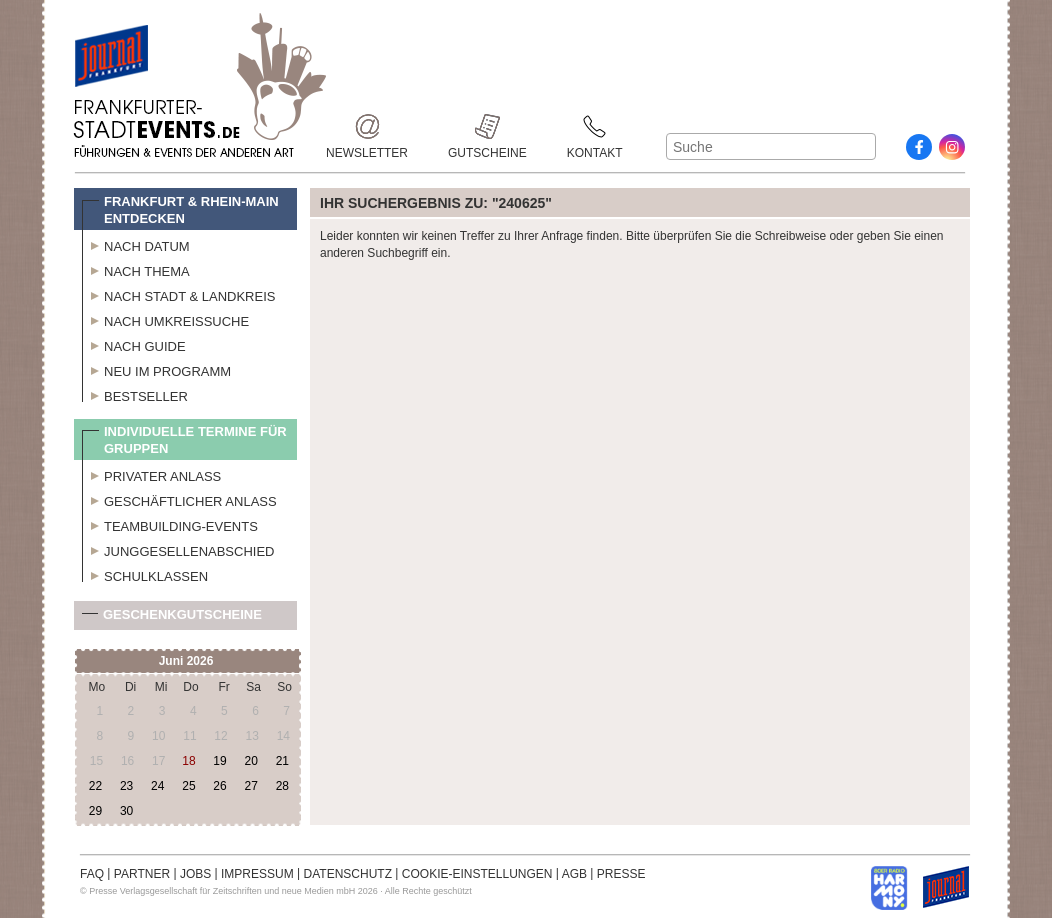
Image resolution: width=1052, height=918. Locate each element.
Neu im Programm (156, 369)
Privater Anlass (151, 474)
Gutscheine (487, 126)
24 (157, 786)
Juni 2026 (186, 661)
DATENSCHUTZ (348, 874)
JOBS (195, 874)
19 (219, 761)
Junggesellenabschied (178, 549)
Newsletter (367, 126)
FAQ (92, 874)
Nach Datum (136, 244)
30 (126, 811)
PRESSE (621, 874)
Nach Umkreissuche (165, 319)
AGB (574, 874)
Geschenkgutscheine (172, 618)
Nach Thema (136, 269)
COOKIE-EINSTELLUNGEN (477, 874)
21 (282, 761)
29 (95, 811)
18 (188, 761)
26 (219, 786)
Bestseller (135, 394)
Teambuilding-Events (170, 524)
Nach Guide (134, 344)
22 (95, 786)
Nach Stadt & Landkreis (178, 294)
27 (250, 786)
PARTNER (142, 874)
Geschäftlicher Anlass (179, 499)
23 (126, 786)
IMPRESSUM (257, 874)
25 (188, 786)
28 (282, 786)
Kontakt (595, 126)
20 (250, 761)
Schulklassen (145, 574)
